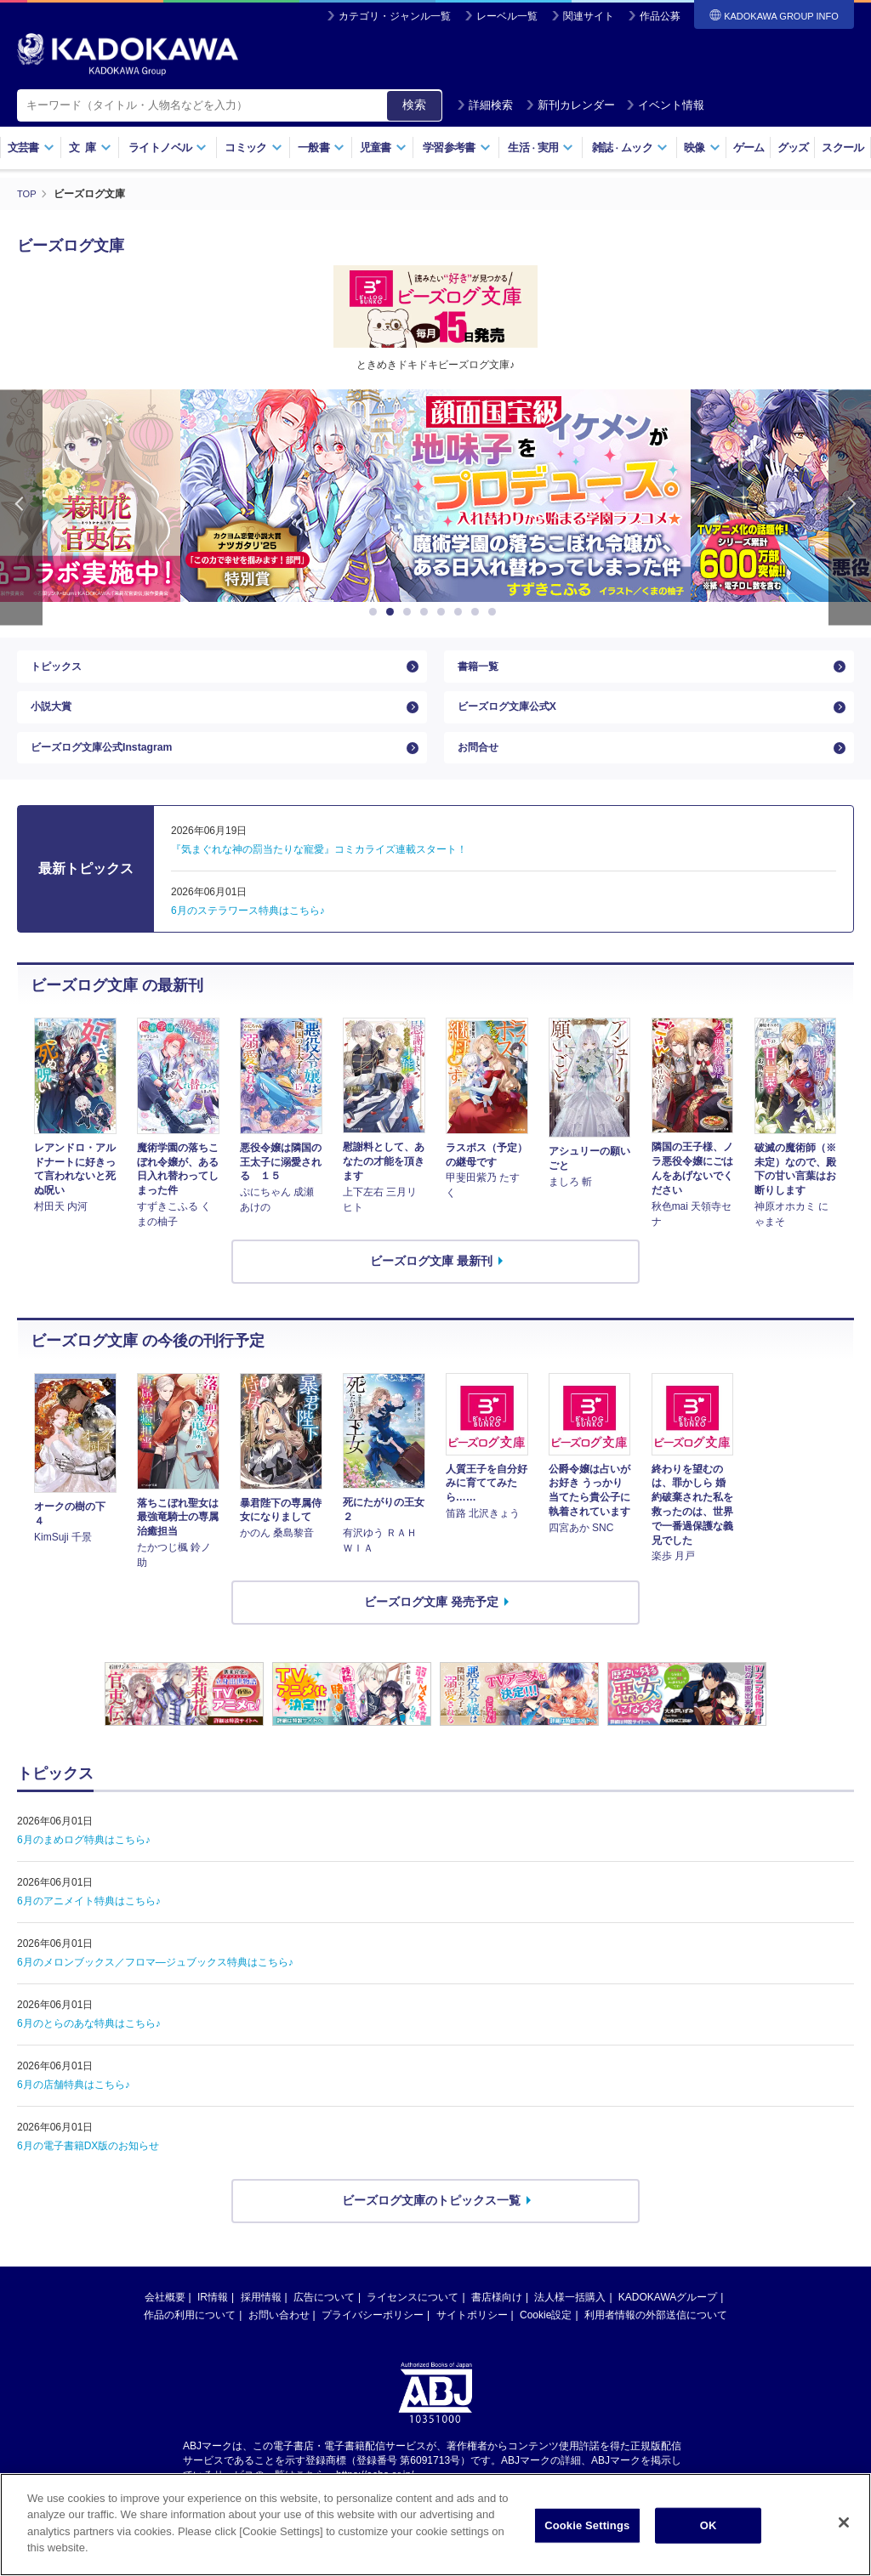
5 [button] (444, 612)
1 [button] (376, 612)
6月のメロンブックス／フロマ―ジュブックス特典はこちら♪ (155, 1990)
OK (708, 2525)
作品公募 (660, 16)
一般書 (321, 147)
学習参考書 (457, 147)
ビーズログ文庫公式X (515, 720)
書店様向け (496, 2325)
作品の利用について (190, 2343)
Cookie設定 (546, 2343)
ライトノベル (167, 147)
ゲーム (749, 147)
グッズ (793, 147)
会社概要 (165, 2325)
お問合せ (481, 770)
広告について (324, 2325)
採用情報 (261, 2325)
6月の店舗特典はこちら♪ (73, 2113)
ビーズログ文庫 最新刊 (431, 1289)
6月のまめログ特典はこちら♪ (84, 1868)
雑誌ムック (630, 147)
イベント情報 (665, 105)
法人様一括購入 (570, 2325)
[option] (435, 495)
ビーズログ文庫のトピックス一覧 (431, 2228)
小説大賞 (54, 720)
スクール (842, 147)
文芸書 (31, 147)
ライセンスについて (412, 2325)
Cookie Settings (586, 2525)
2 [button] (393, 612)
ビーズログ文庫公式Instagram (113, 770)
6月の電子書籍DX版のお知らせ (88, 2174)
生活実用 (540, 147)
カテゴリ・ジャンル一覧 (395, 16)
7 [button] (478, 612)
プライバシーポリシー (373, 2343)
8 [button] (495, 612)
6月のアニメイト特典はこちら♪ (89, 1929)
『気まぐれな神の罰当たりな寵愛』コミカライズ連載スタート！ (319, 877)
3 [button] (410, 612)
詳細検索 (485, 105)
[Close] (843, 2522)
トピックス (60, 671)
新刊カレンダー (570, 105)
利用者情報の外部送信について (655, 2343)
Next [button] (849, 507)
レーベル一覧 (507, 16)
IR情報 (212, 2325)
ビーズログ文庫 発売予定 (431, 1630)
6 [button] (461, 612)
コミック (253, 147)
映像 (702, 147)
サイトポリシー (472, 2343)
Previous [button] (21, 507)
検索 (414, 104)
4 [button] (427, 612)
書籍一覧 (481, 671)
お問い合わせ (279, 2343)
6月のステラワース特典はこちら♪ (248, 939)
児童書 (383, 147)
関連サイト (588, 16)
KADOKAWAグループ (667, 2325)
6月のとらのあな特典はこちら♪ (89, 2051)
